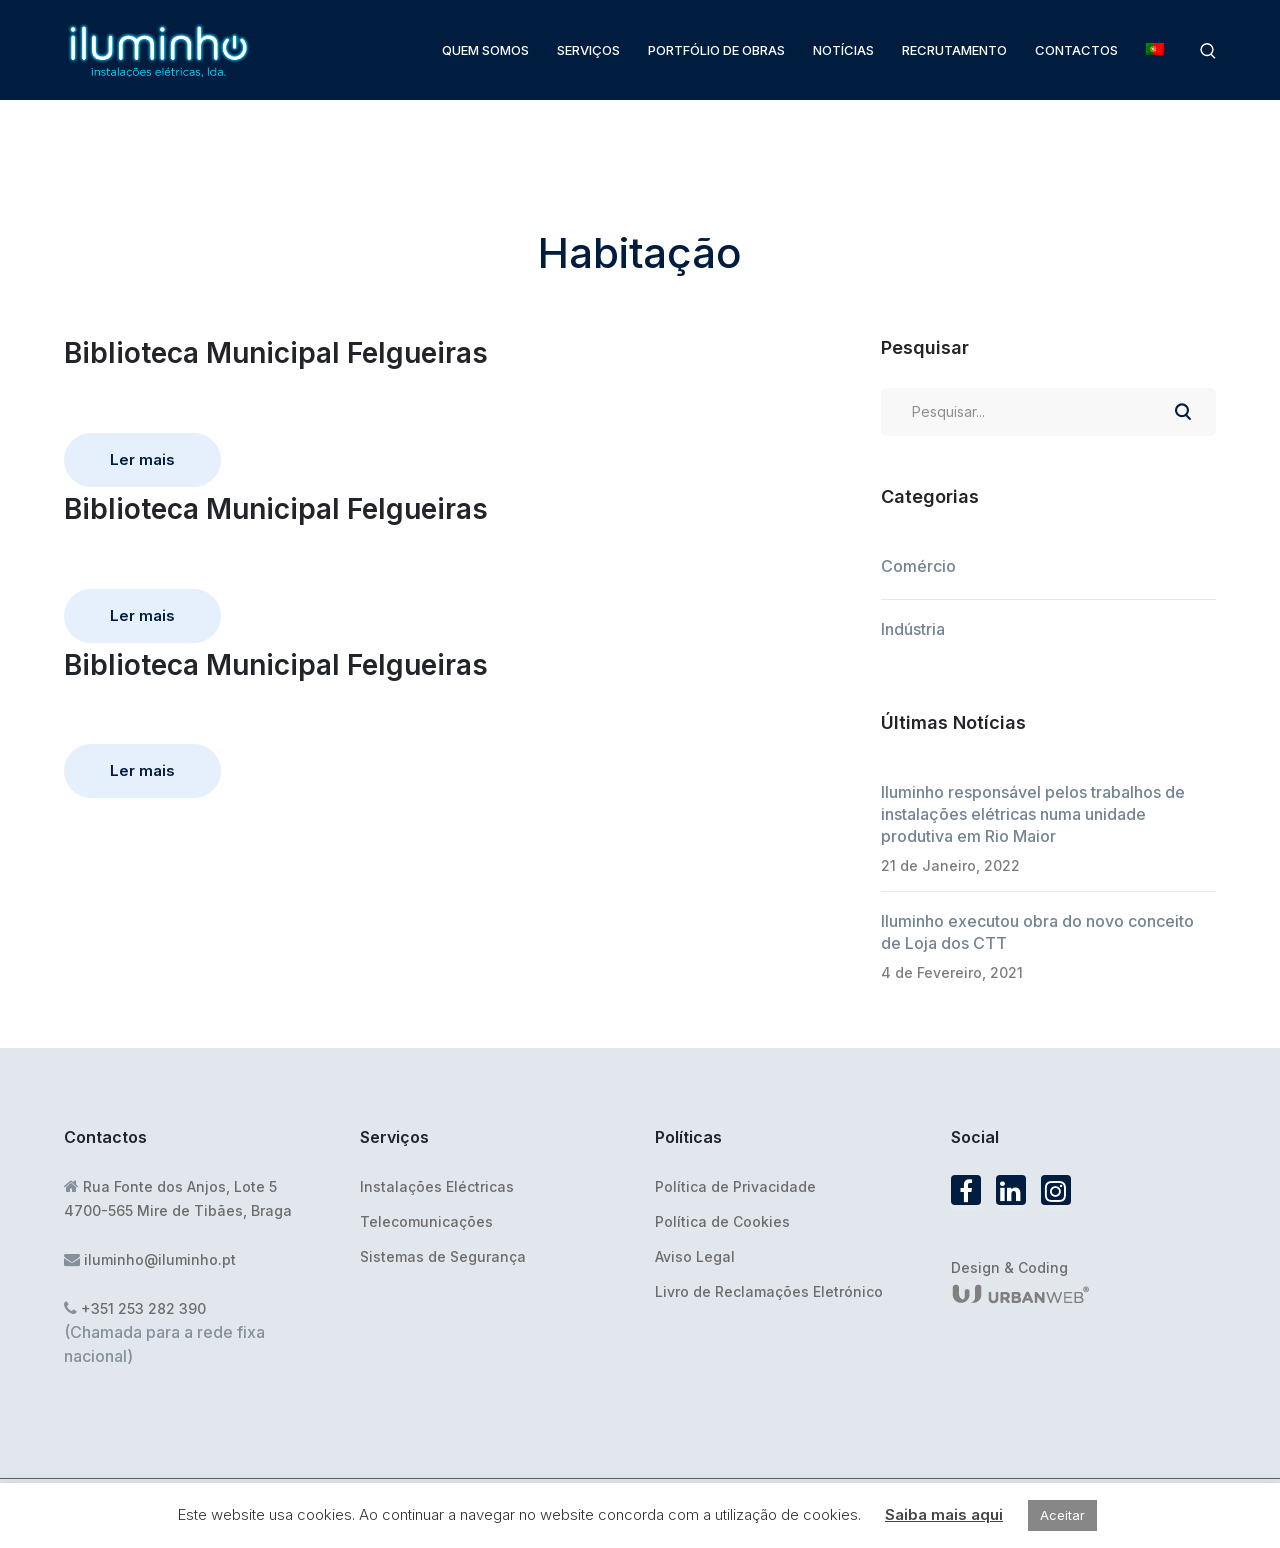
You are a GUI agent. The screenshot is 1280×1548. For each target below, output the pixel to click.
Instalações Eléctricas (437, 1186)
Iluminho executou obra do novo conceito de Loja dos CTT (1037, 932)
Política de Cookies (722, 1221)
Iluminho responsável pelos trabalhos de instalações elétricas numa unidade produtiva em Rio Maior (1033, 814)
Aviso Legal (695, 1256)
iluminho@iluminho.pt (160, 1259)
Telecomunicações (426, 1221)
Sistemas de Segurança (443, 1256)
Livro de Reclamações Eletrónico (769, 1291)
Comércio (918, 566)
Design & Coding (1009, 1267)
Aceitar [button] (1062, 1515)
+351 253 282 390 (143, 1308)
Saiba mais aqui (944, 1514)
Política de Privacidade (735, 1186)
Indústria (913, 629)
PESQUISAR (1182, 412)
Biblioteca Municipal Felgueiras (276, 353)
